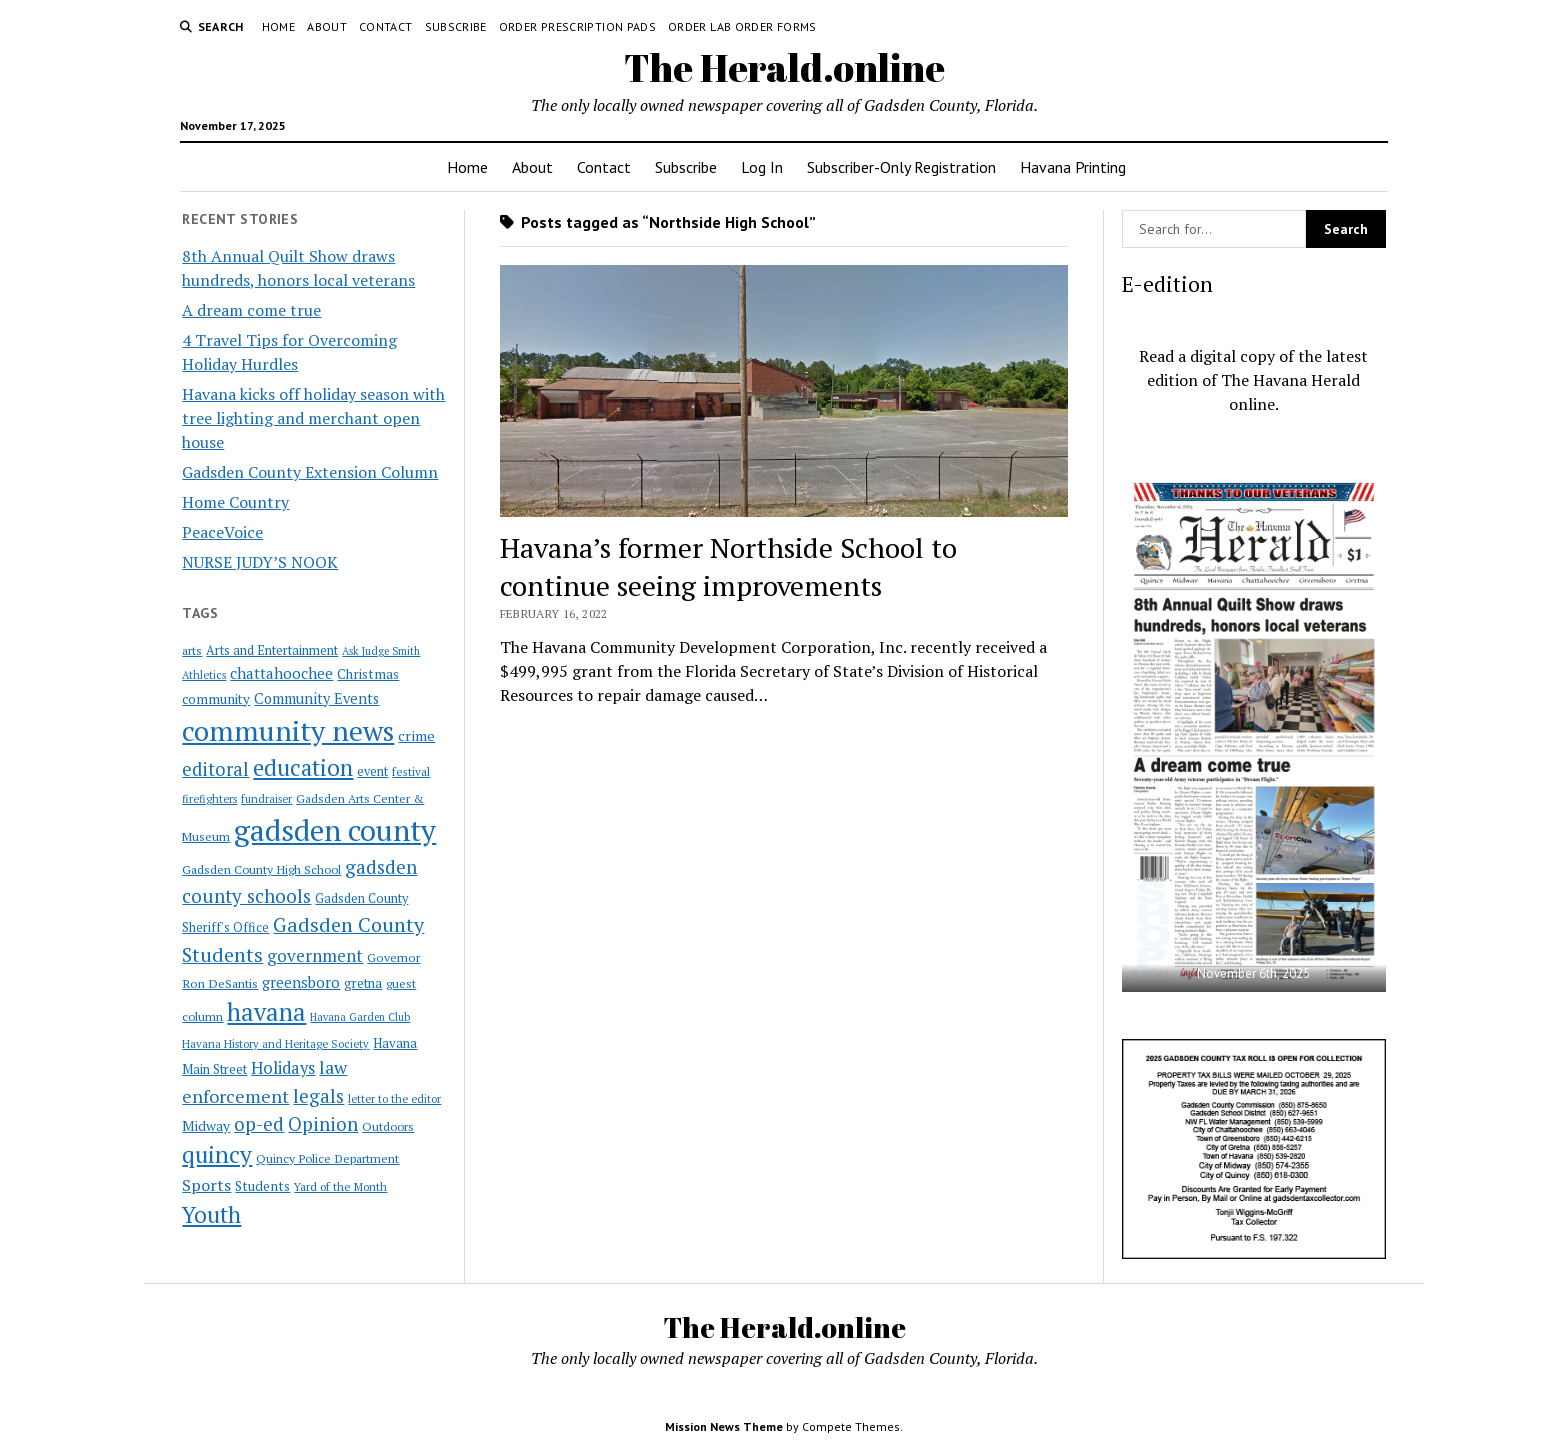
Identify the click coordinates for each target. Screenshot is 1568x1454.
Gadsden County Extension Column (310, 472)
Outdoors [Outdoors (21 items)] (388, 1126)
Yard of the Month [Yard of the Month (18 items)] (340, 1186)
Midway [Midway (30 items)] (206, 1126)
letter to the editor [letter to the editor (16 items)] (394, 1099)
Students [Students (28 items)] (262, 1186)
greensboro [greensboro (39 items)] (301, 982)
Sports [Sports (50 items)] (206, 1185)
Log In (762, 167)
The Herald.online (784, 67)
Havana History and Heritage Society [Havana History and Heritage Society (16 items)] (275, 1044)
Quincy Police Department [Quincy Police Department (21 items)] (327, 1158)
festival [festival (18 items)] (411, 771)
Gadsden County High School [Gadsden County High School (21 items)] (261, 869)
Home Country (235, 502)
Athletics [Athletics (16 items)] (204, 675)
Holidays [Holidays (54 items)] (283, 1068)
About (327, 26)
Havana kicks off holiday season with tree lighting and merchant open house (313, 418)
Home (278, 26)
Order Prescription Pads (577, 26)
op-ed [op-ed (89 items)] (259, 1123)
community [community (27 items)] (216, 699)
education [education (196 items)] (303, 767)
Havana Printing (1073, 167)
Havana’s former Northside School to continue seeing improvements (728, 566)
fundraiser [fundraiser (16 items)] (266, 799)
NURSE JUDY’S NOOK (260, 562)
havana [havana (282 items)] (266, 1012)
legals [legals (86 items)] (318, 1096)
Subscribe (456, 26)
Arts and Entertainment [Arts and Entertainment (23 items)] (272, 650)
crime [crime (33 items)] (416, 735)
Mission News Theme (724, 1426)
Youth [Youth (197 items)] (211, 1214)
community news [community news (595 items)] (288, 730)
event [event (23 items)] (372, 771)
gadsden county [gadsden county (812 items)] (335, 830)
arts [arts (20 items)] (192, 650)
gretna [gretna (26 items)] (363, 983)
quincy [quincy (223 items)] (217, 1154)
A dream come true (251, 310)
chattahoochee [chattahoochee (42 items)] (281, 673)
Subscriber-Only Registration (901, 167)
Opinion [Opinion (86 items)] (323, 1124)
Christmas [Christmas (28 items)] (368, 674)
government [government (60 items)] (315, 955)
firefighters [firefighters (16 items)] (209, 799)
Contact (386, 26)
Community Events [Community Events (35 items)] (316, 698)
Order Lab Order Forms (742, 26)
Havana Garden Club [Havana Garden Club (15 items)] (360, 1017)
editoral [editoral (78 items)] (215, 769)
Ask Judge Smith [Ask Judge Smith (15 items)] (381, 651)
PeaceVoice (222, 532)
